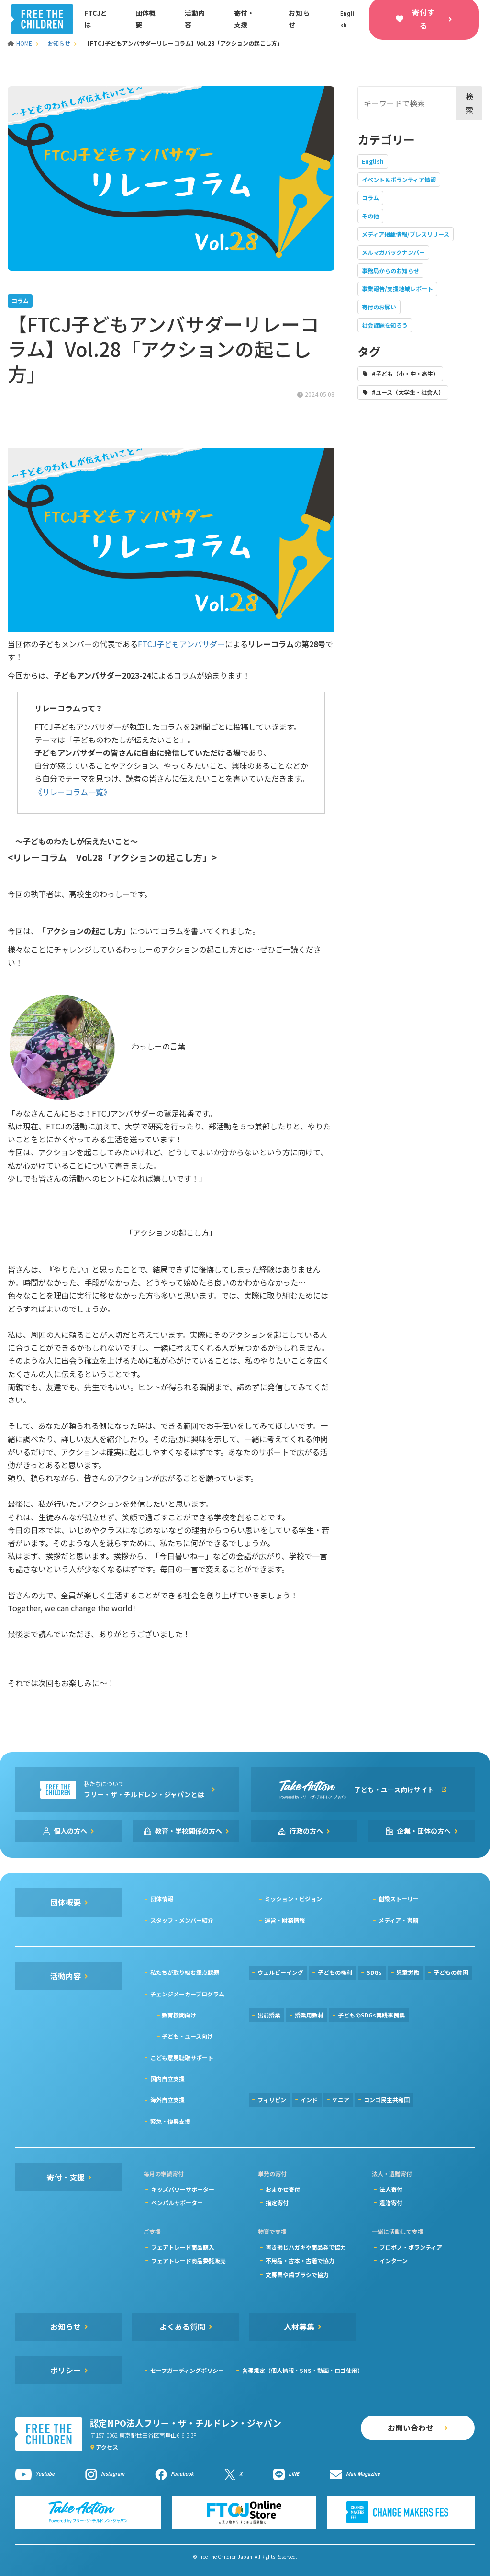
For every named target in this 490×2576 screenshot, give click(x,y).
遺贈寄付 (390, 2203)
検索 (469, 103)
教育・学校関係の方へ (188, 1830)
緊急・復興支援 (170, 2121)
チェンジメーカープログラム (187, 1994)
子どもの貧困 (451, 1972)
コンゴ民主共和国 (387, 2100)
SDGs (374, 1972)
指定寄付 (277, 2203)
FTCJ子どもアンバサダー (181, 644)
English (373, 161)
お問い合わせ (411, 2427)
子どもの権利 (335, 1972)
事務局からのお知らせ (390, 270)
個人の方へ (70, 1830)
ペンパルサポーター (177, 2203)
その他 (370, 216)
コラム (370, 198)
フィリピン (271, 2100)
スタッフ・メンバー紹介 (181, 1920)
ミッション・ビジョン (293, 1898)
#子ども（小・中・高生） (405, 373)
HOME (20, 43)
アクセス (107, 2447)
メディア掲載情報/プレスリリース (405, 234)
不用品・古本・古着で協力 (300, 2261)
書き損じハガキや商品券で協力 (306, 2247)
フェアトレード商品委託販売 (188, 2261)
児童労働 (407, 1972)
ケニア (340, 2100)
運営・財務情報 (285, 1920)
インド (309, 2100)
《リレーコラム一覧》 (72, 792)
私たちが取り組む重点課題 (184, 1972)
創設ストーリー (399, 1898)
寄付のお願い (379, 307)
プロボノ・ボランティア (410, 2247)
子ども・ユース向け (187, 2036)
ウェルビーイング (280, 1972)
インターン (393, 2261)
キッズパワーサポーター (182, 2189)
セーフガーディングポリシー (187, 2370)
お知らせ (59, 43)
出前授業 (268, 2015)
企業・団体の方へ (424, 1830)
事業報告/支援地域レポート (397, 289)
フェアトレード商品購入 (182, 2247)
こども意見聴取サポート (181, 2057)
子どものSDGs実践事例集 (371, 2015)
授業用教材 (309, 2015)
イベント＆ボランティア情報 (399, 179)
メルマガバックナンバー (393, 252)
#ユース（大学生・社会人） (408, 392)
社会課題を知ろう (385, 325)
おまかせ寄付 (283, 2189)
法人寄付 (390, 2189)
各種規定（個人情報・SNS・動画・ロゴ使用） (302, 2370)
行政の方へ (306, 1830)
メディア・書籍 (398, 1920)
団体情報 (161, 1898)
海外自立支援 (167, 2100)
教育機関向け (179, 2015)
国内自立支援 (167, 2078)
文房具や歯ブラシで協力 (297, 2274)
